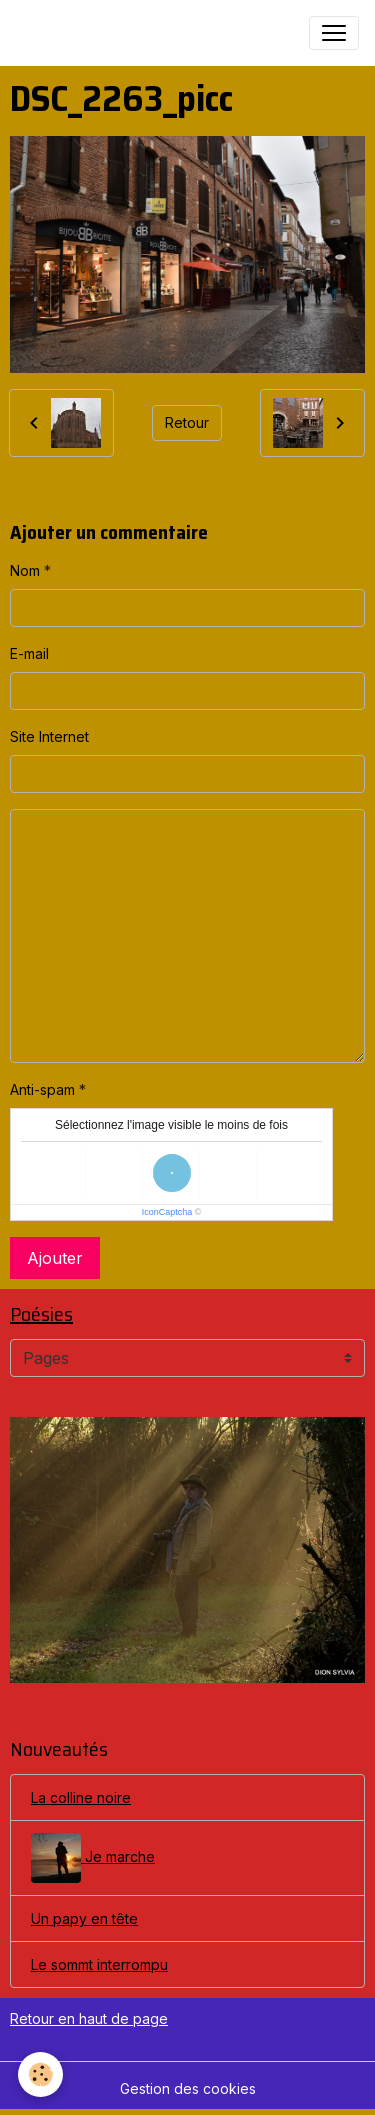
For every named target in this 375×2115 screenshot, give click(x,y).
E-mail (29, 653)
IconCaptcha (167, 1212)
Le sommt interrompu (99, 1964)
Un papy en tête (84, 1918)
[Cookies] (40, 2074)
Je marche (93, 1858)
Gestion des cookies (188, 2088)
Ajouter (55, 1258)
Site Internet (49, 736)
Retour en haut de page (89, 2018)
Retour (187, 422)
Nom (25, 570)
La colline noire (81, 1797)
